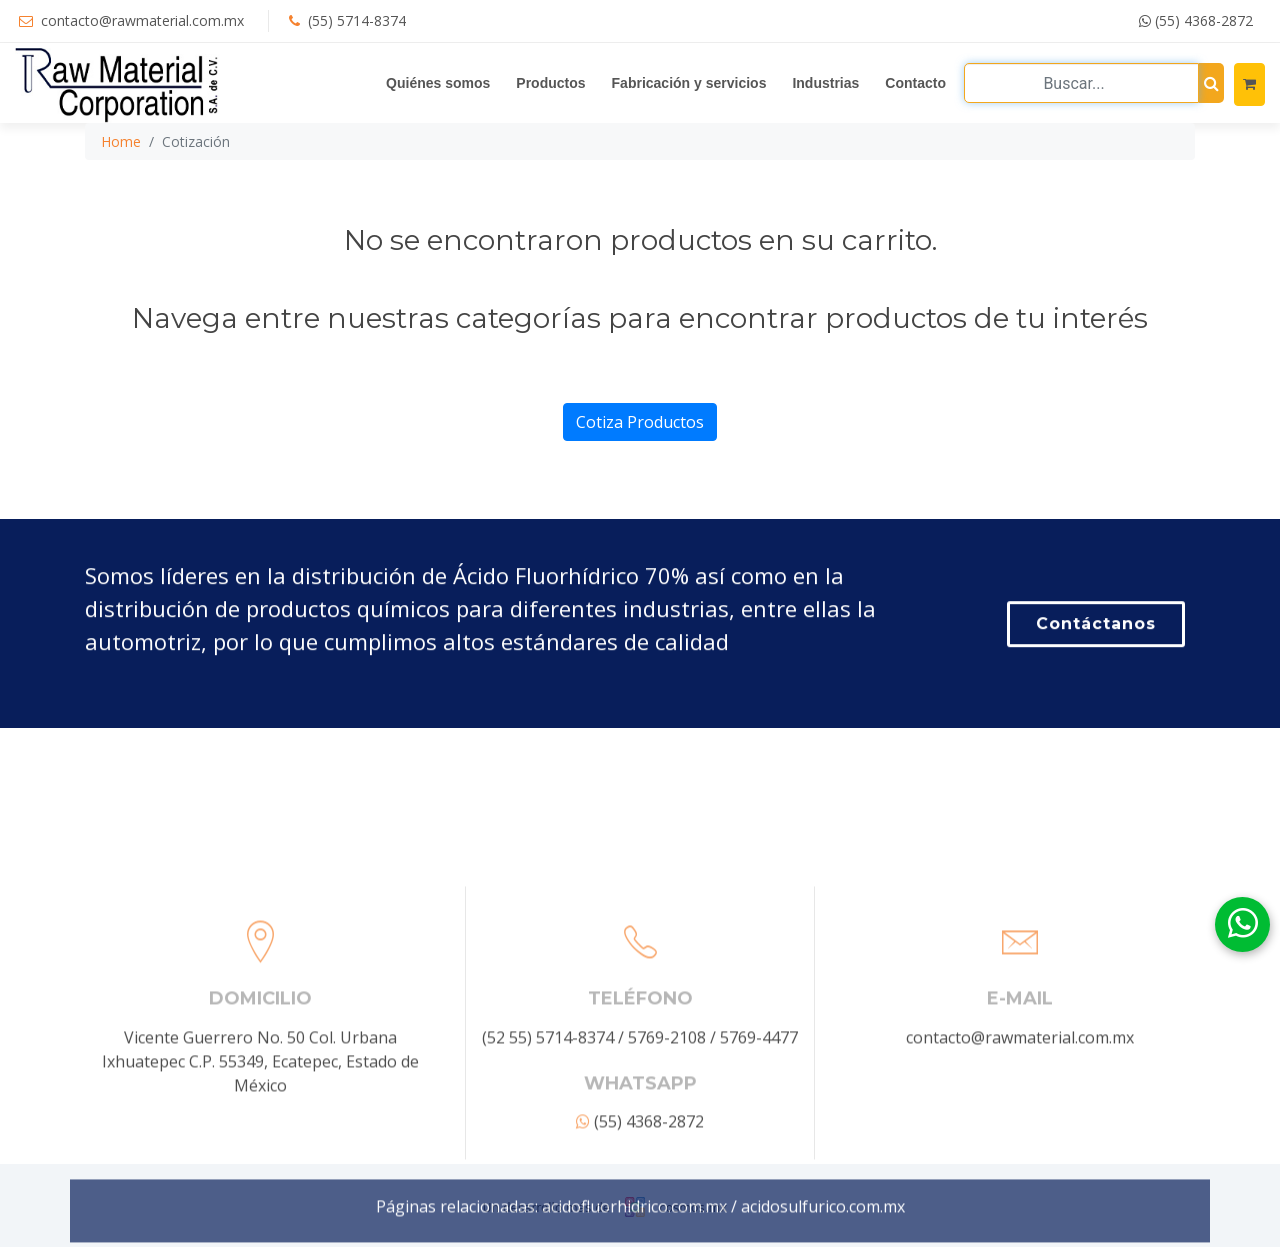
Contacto (915, 83)
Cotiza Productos (640, 422)
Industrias (825, 83)
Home (121, 141)
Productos (550, 83)
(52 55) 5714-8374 (548, 1136)
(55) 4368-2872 (1196, 20)
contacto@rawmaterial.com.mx (142, 20)
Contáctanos (1096, 626)
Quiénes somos (438, 83)
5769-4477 (759, 1136)
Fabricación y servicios (689, 83)
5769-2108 (667, 1136)
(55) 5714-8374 (357, 20)
